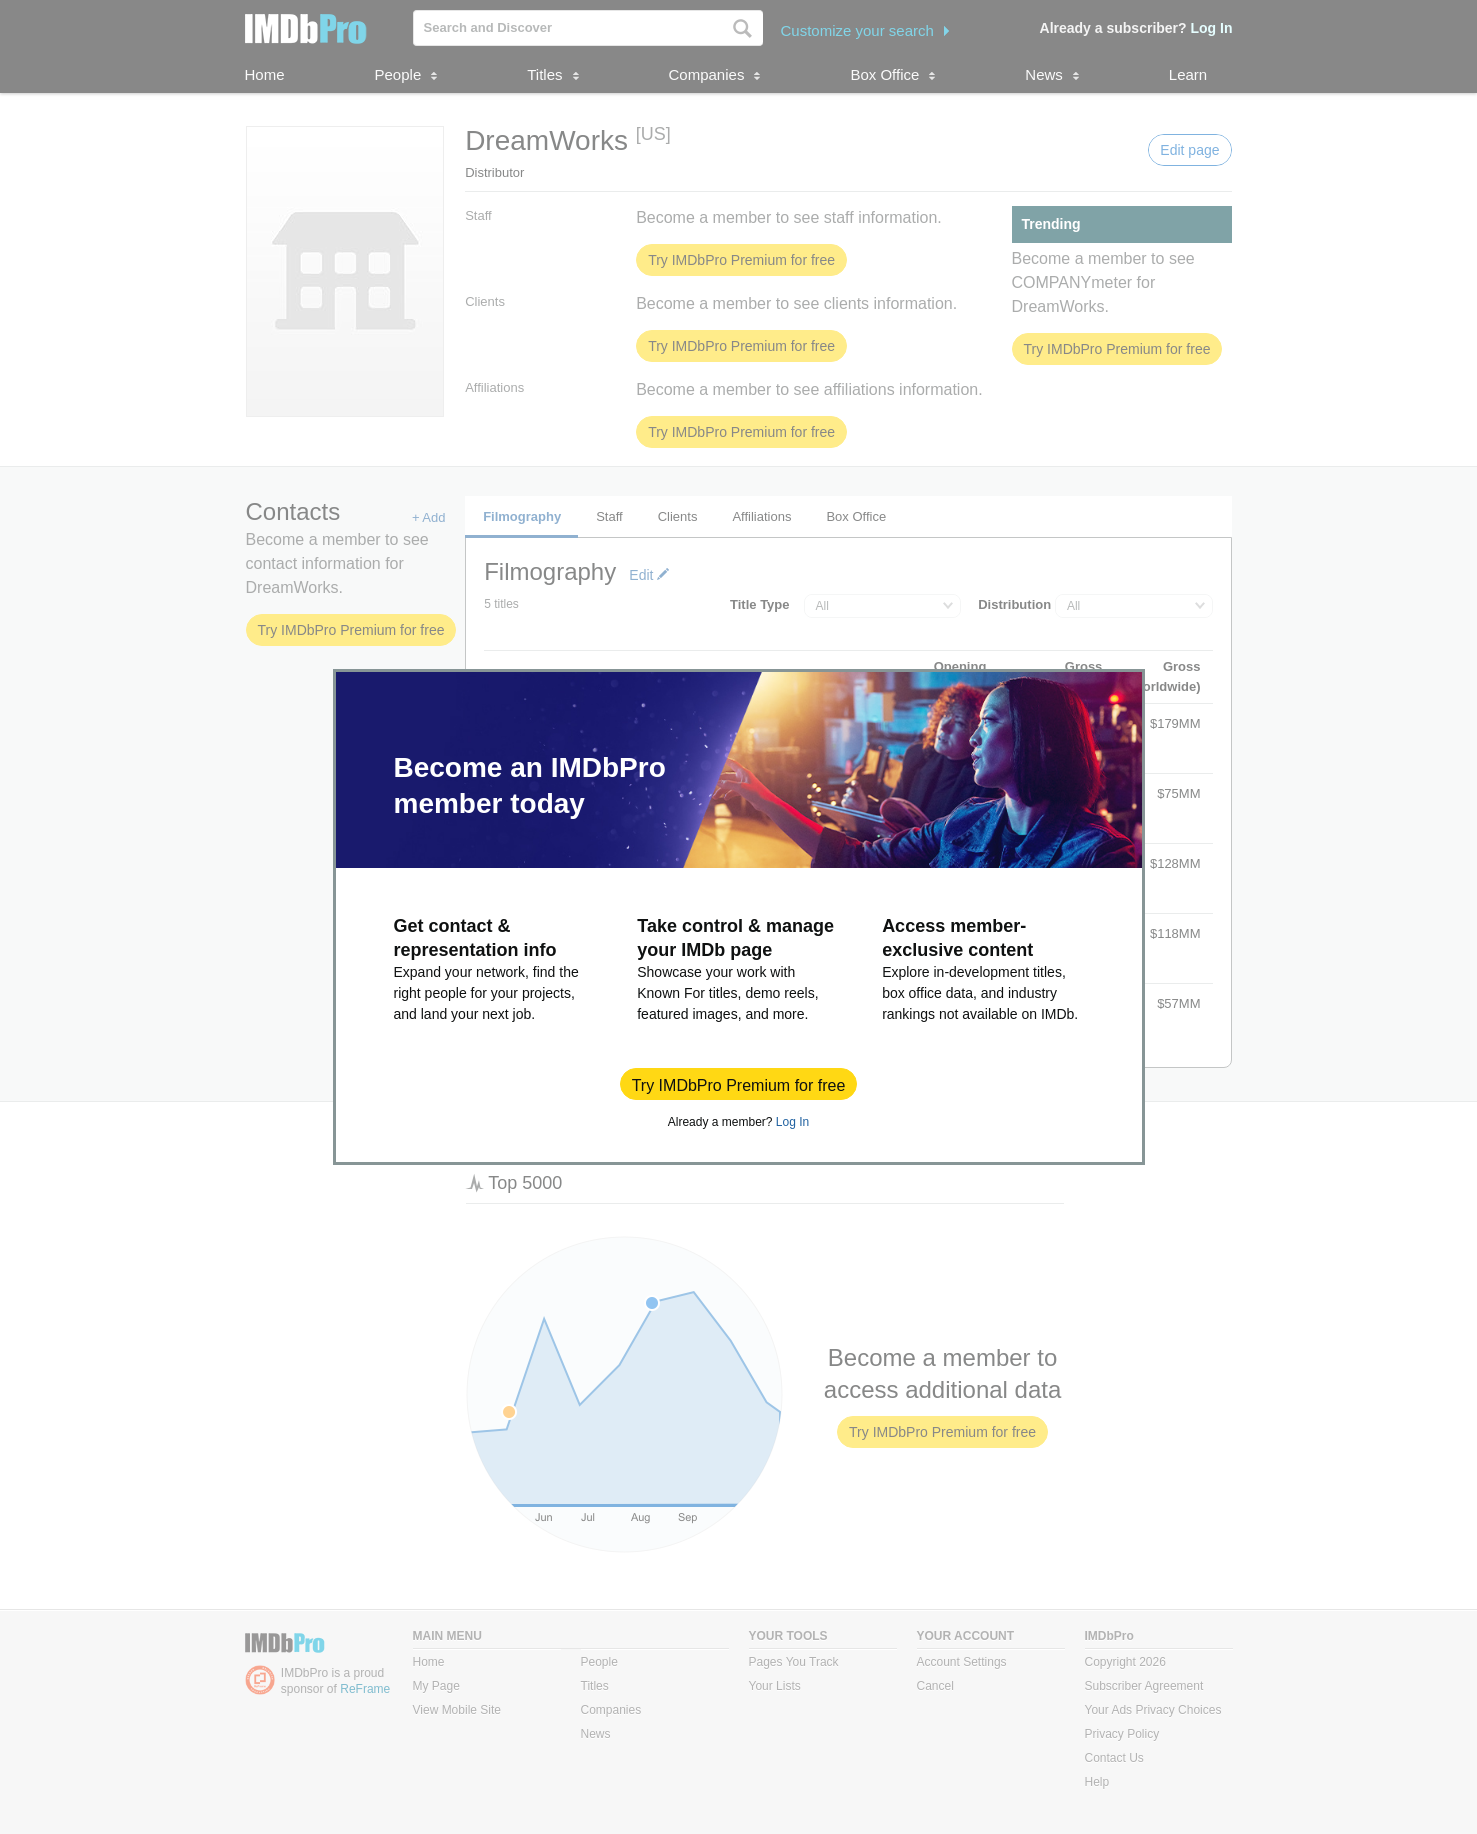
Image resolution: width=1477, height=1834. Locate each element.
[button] (739, 1084)
